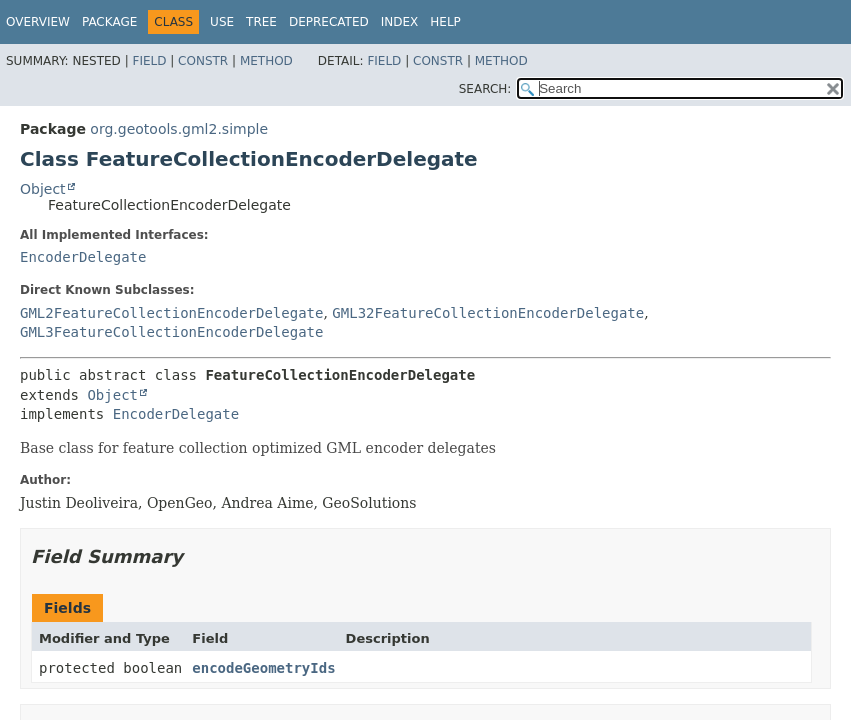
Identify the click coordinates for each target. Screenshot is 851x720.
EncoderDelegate (83, 257)
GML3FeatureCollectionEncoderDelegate (171, 332)
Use (222, 22)
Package (109, 22)
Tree (261, 22)
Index (400, 22)
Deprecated (329, 22)
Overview (38, 22)
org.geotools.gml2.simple (179, 129)
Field (149, 61)
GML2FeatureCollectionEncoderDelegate (171, 313)
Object (43, 189)
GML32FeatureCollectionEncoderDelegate (488, 313)
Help (445, 22)
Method (266, 61)
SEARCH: (485, 89)
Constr (203, 61)
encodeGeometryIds (263, 668)
